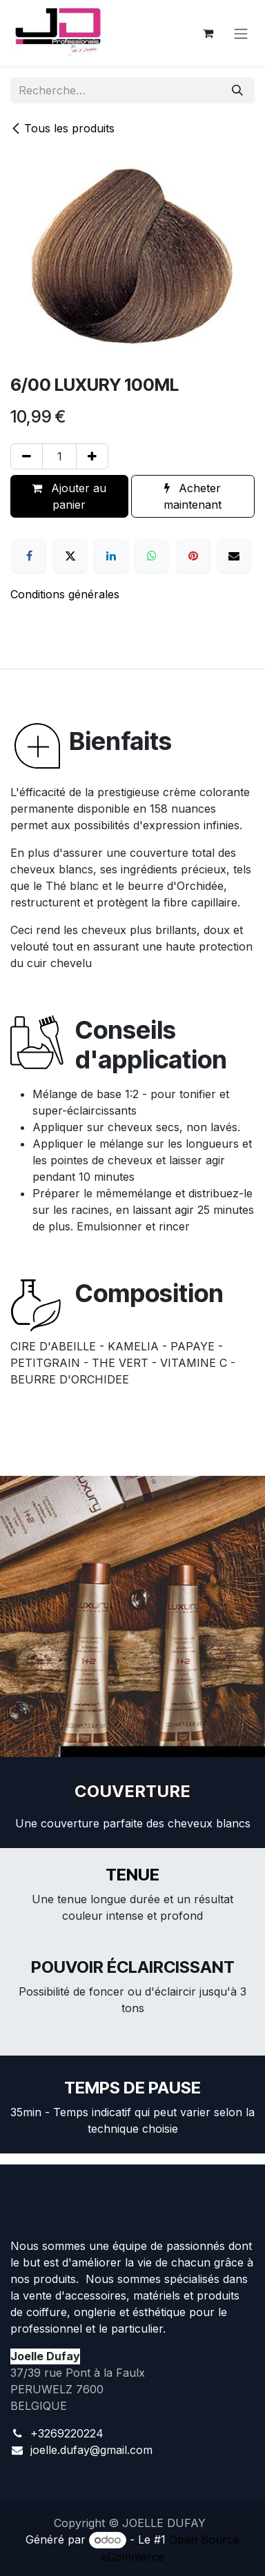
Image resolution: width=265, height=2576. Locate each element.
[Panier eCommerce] (208, 33)
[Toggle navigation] (241, 33)
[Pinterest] (193, 555)
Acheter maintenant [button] (193, 496)
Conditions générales (64, 594)
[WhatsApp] (151, 555)
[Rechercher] (237, 90)
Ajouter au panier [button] (69, 496)
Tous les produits (62, 128)
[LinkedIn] (111, 555)
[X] (70, 555)
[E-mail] (234, 555)
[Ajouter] (92, 456)
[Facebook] (29, 555)
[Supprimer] (26, 456)
